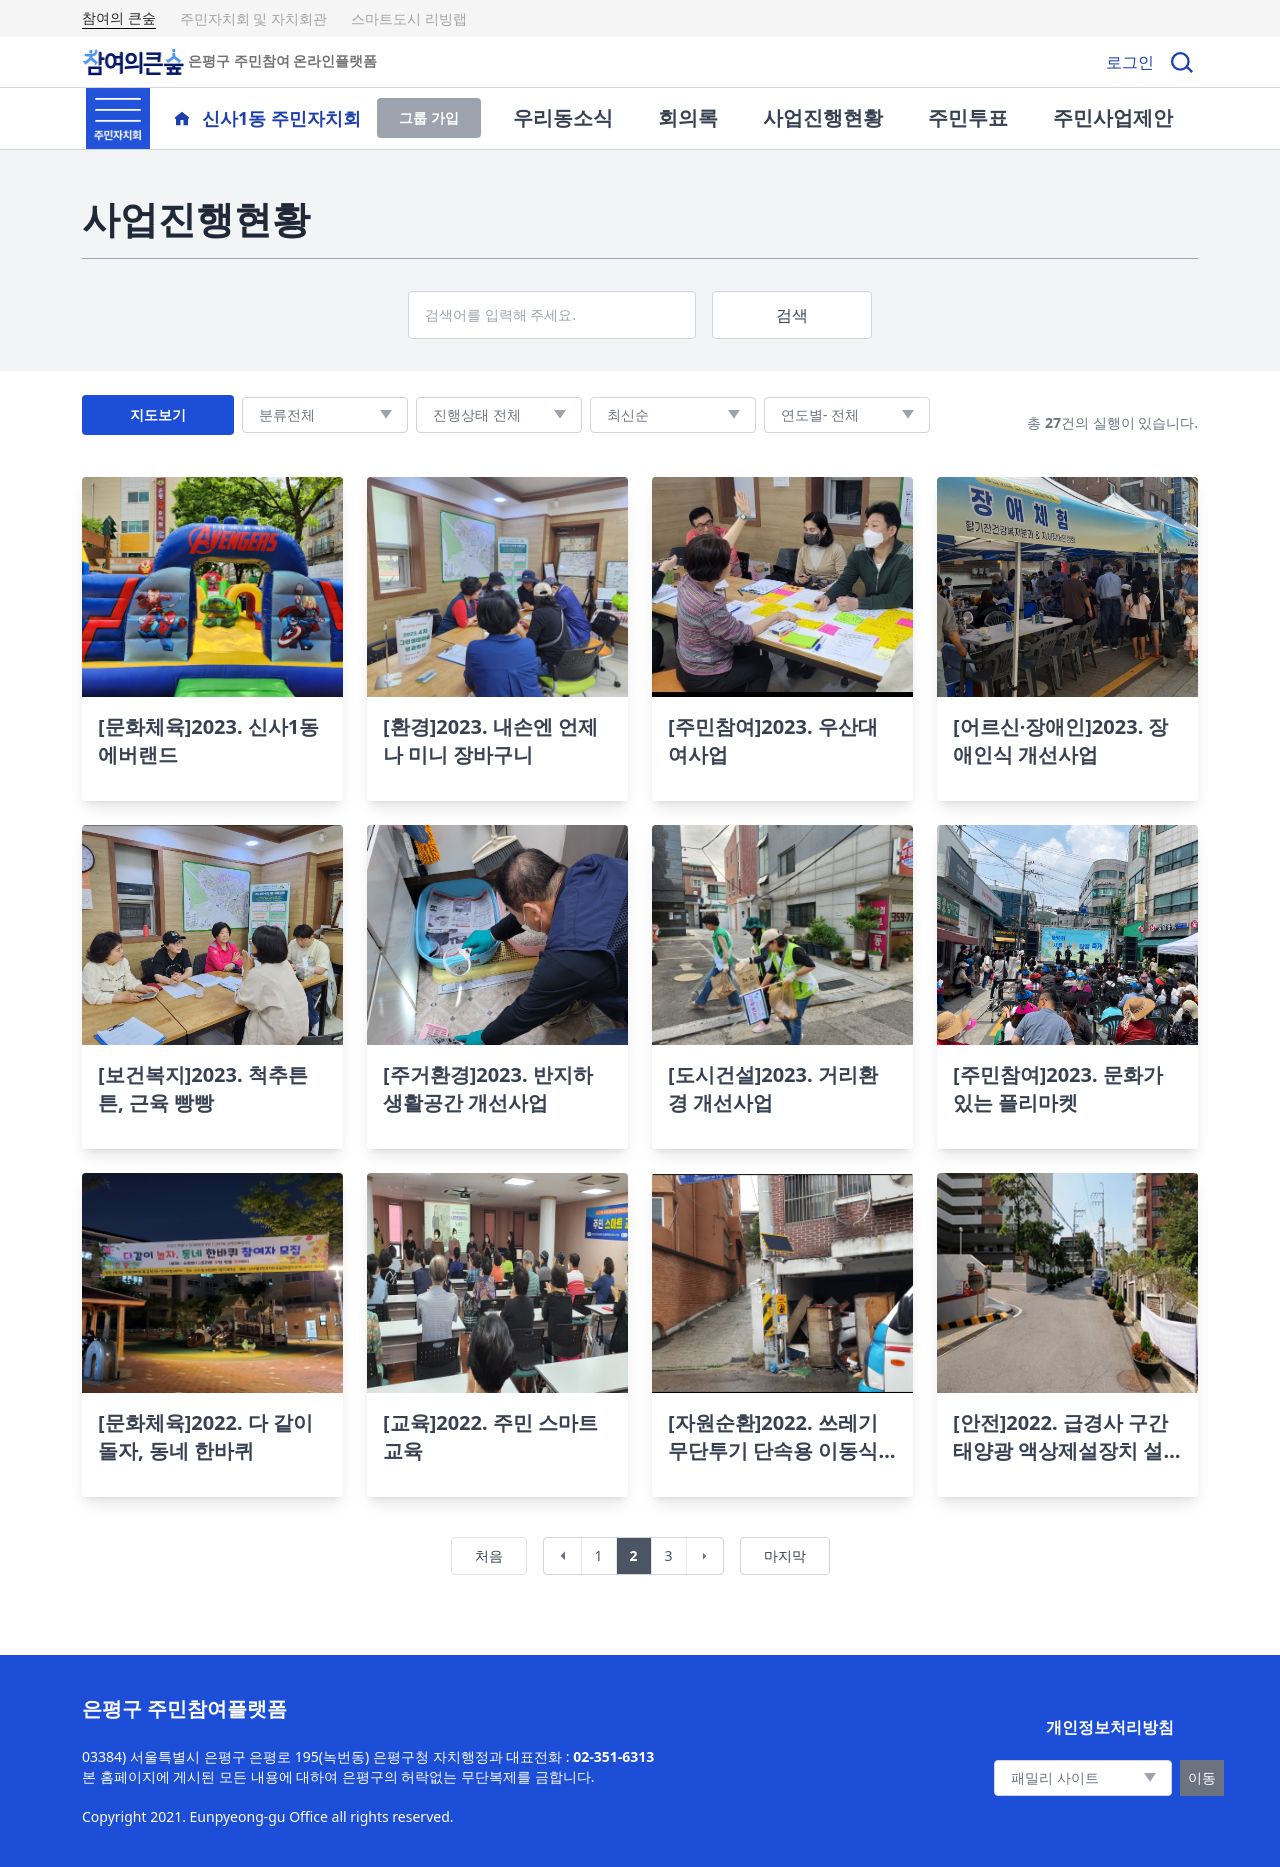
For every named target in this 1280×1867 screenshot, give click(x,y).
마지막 (785, 1555)
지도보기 (158, 414)
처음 (489, 1555)
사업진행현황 (823, 117)
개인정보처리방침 (1110, 1727)
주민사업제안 (1113, 117)
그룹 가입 (429, 117)
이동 (1202, 1777)
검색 (792, 315)
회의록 (688, 117)
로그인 (1130, 62)
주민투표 (968, 117)
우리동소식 (563, 117)
